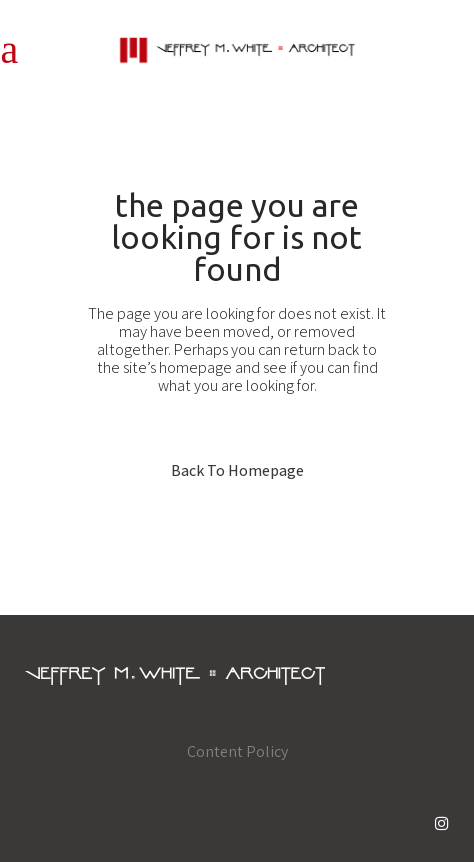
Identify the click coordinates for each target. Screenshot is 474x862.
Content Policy (237, 751)
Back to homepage (237, 470)
